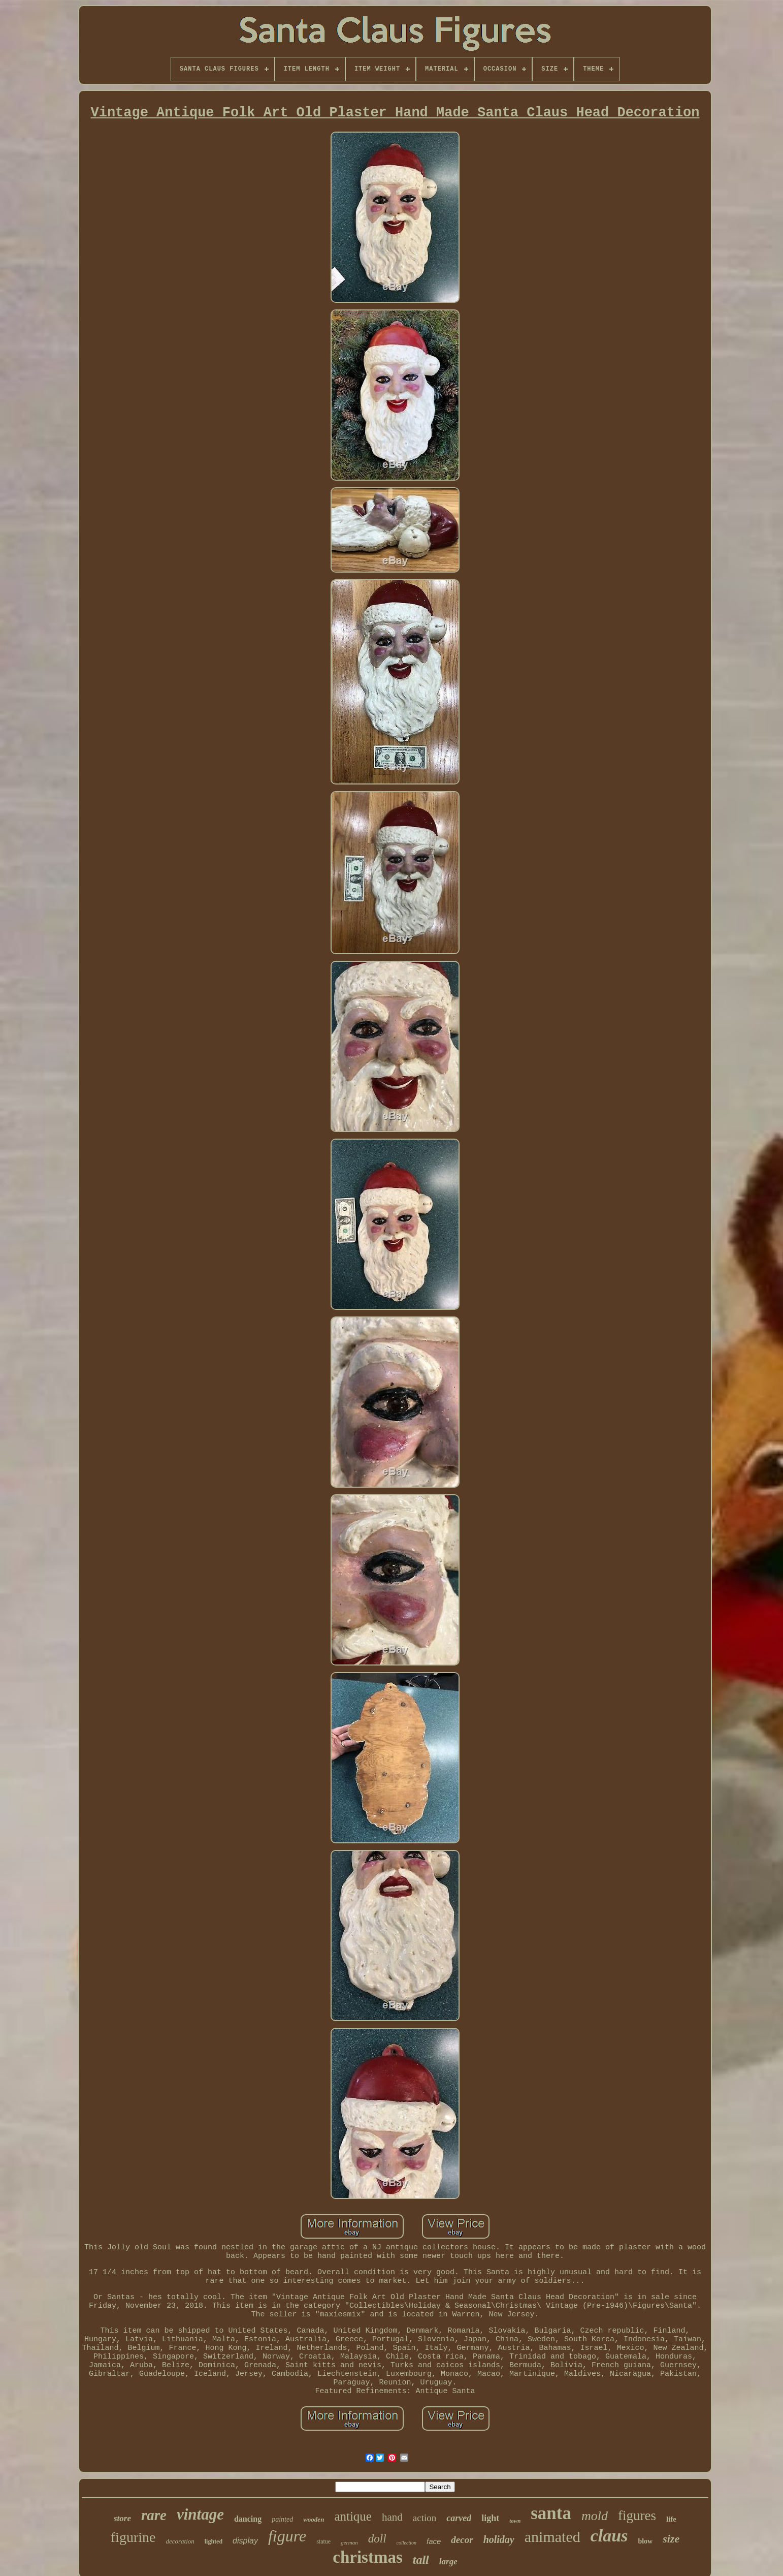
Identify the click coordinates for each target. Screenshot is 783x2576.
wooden (313, 2519)
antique (353, 2516)
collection (406, 2543)
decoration (180, 2541)
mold (594, 2515)
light (490, 2518)
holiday (498, 2539)
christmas (367, 2557)
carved (458, 2518)
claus (609, 2535)
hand (392, 2517)
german (349, 2542)
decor (462, 2539)
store (122, 2518)
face (434, 2541)
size (671, 2538)
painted (282, 2519)
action (424, 2517)
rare (154, 2515)
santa (551, 2513)
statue (323, 2541)
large (448, 2561)
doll (377, 2538)
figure (287, 2536)
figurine (133, 2537)
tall (421, 2559)
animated (552, 2536)
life (671, 2519)
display (245, 2540)
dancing (248, 2519)
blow (645, 2541)
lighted (213, 2541)
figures (637, 2515)
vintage (200, 2514)
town (514, 2521)
